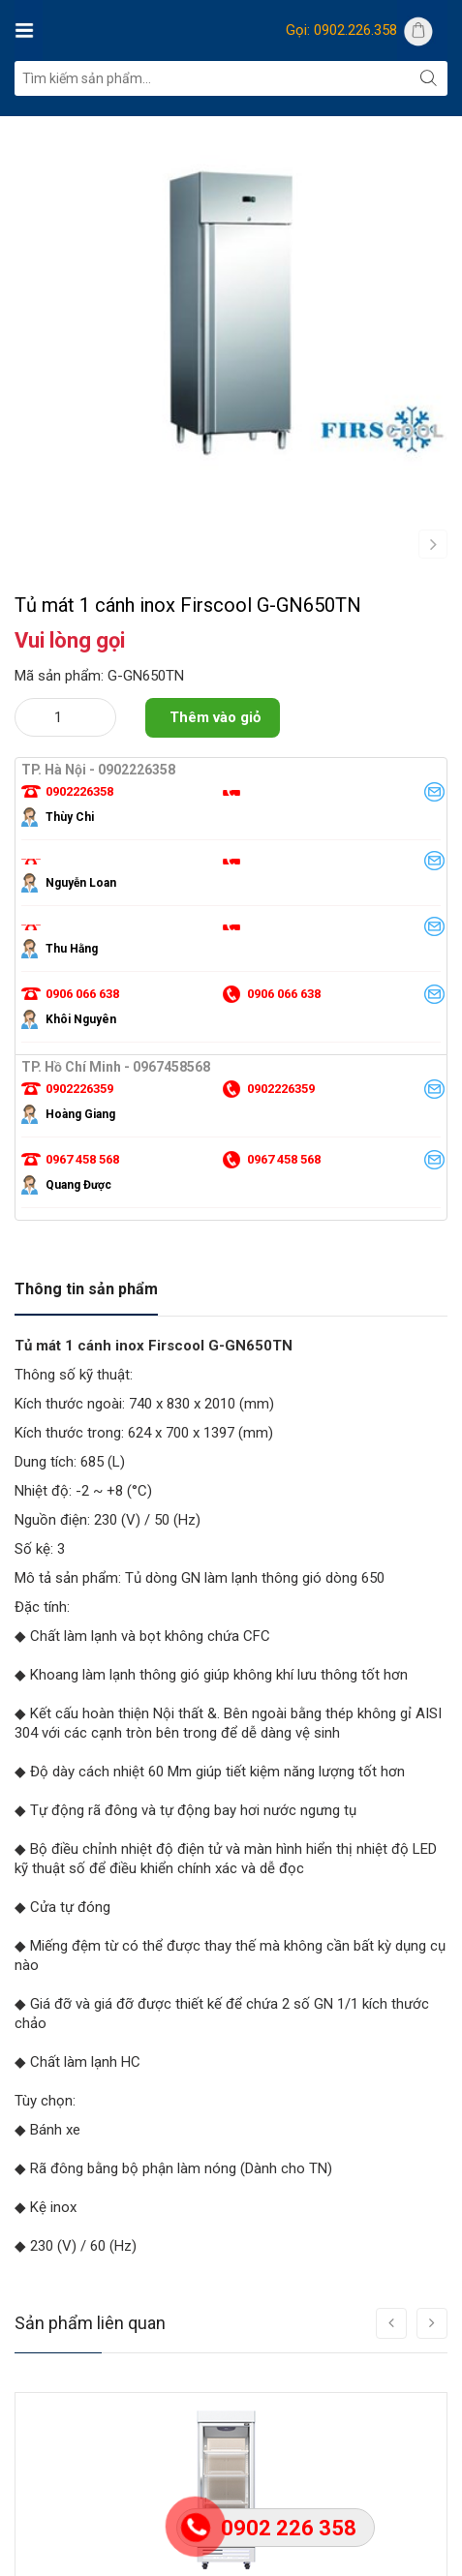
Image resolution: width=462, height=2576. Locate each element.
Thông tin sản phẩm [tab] (86, 1376)
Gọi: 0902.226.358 (341, 30)
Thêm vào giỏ (215, 804)
